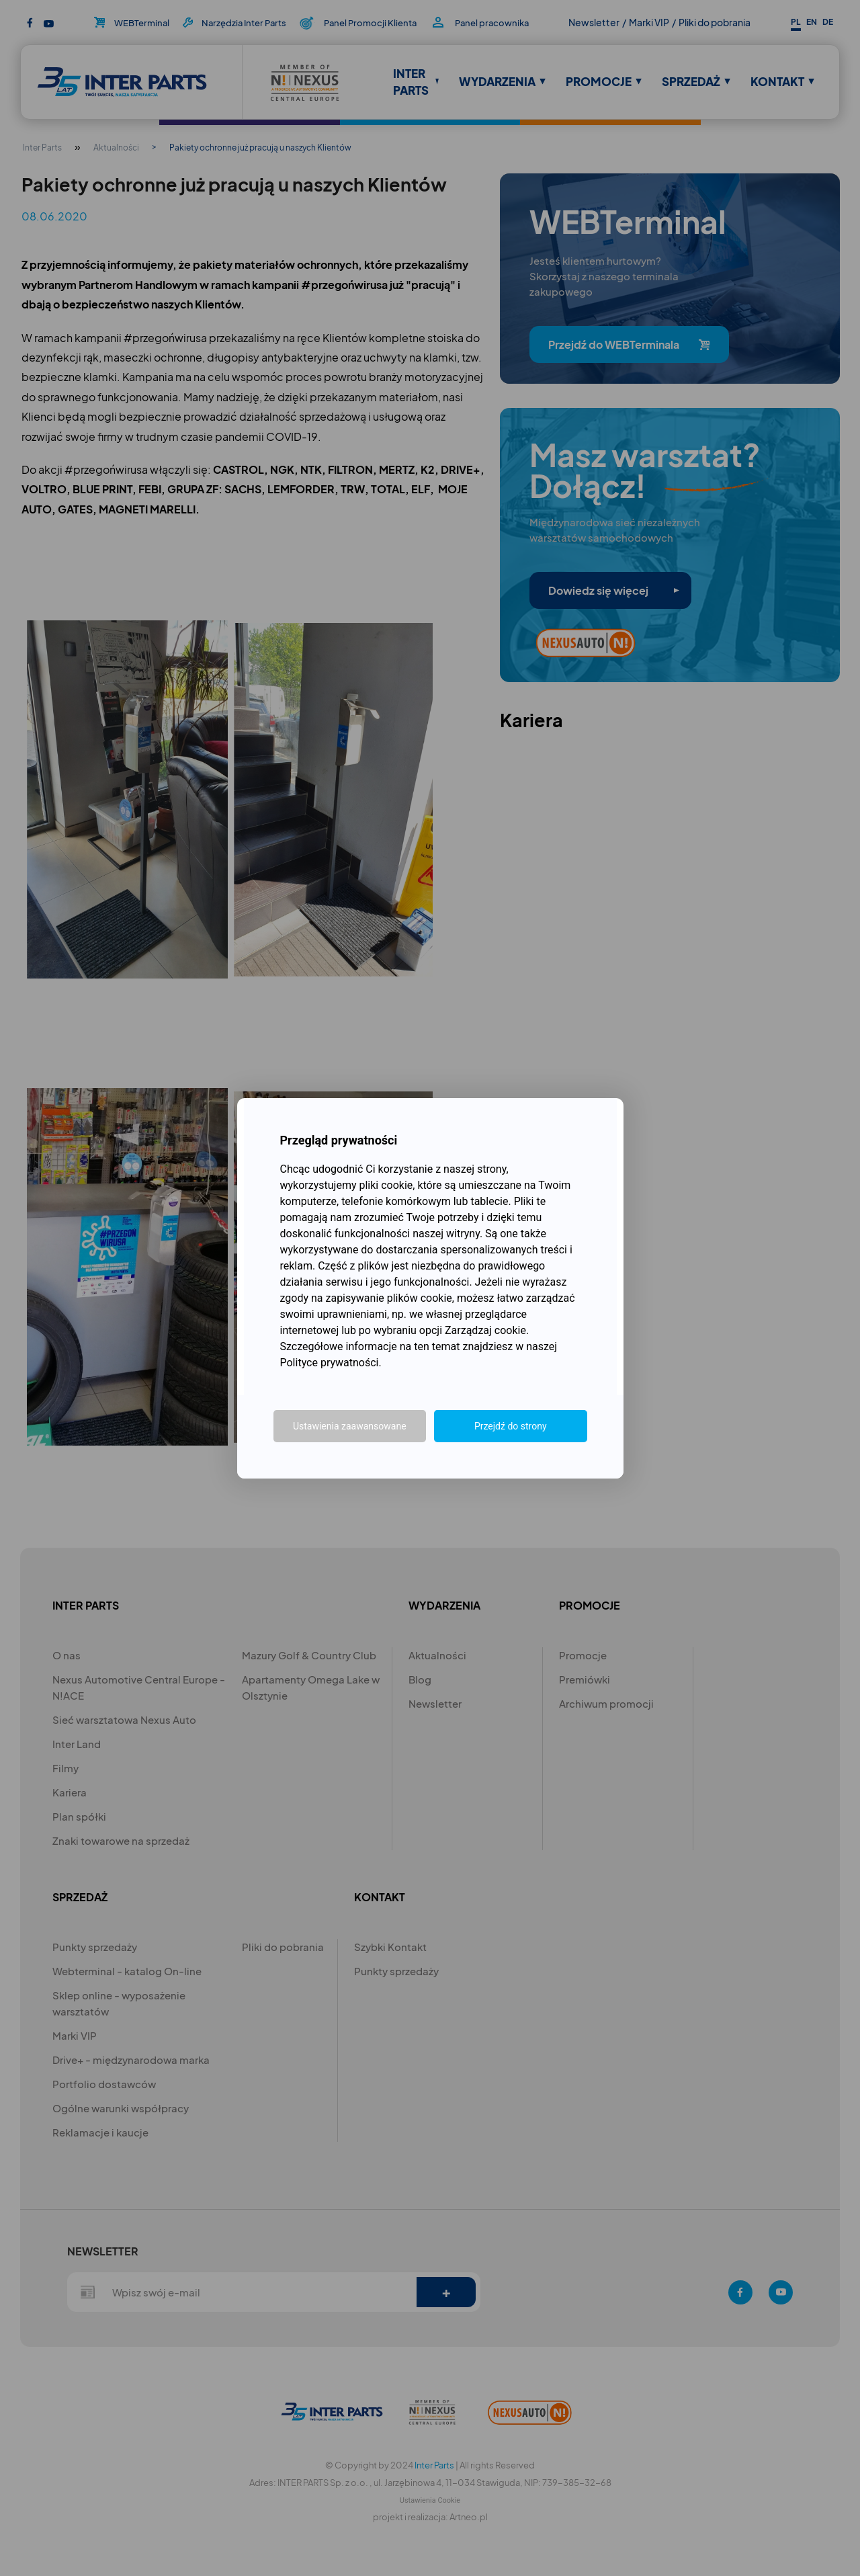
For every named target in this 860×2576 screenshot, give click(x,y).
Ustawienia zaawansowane (349, 1426)
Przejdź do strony (510, 1426)
